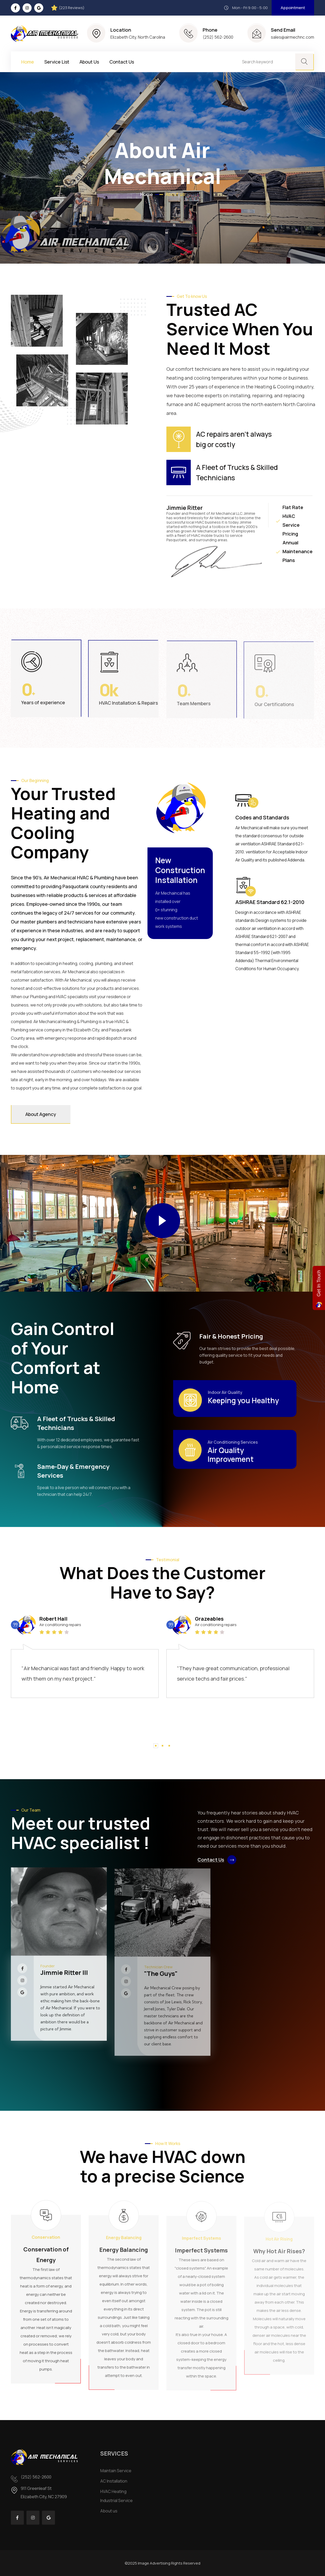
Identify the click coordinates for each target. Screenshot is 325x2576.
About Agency (40, 1114)
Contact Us (121, 62)
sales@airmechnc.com (292, 37)
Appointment (293, 7)
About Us (89, 62)
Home (27, 62)
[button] (156, 1745)
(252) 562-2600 (218, 37)
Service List (56, 62)
